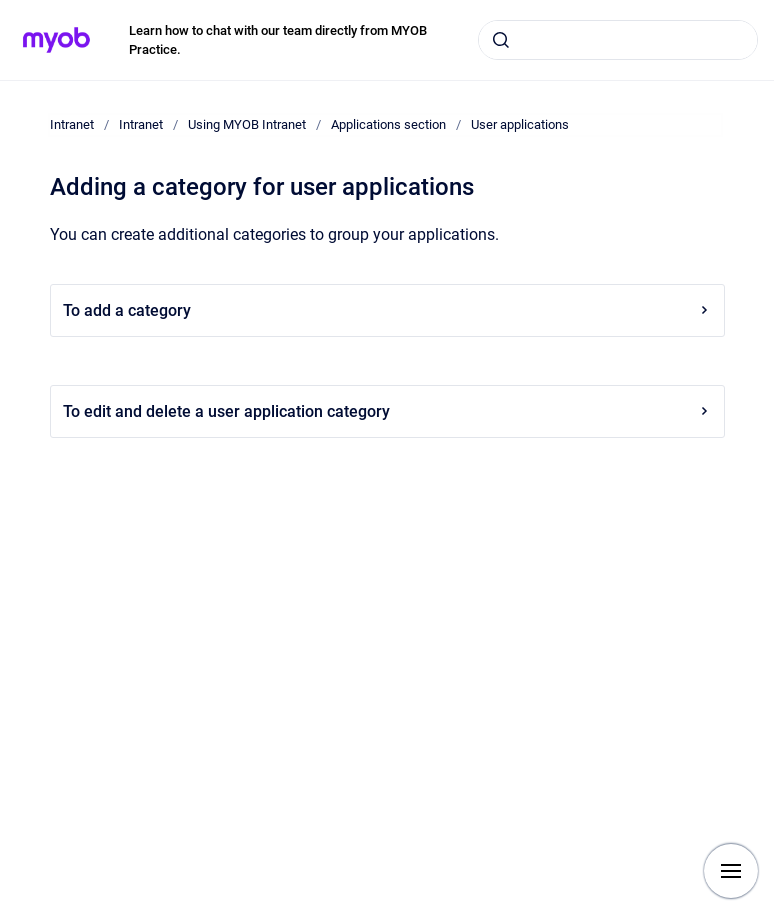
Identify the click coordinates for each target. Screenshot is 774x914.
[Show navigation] (731, 871)
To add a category (387, 310)
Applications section (388, 124)
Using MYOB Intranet (247, 124)
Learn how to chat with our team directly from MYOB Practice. (278, 40)
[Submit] (501, 40)
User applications (520, 124)
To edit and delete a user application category (387, 411)
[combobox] (618, 40)
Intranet (72, 124)
